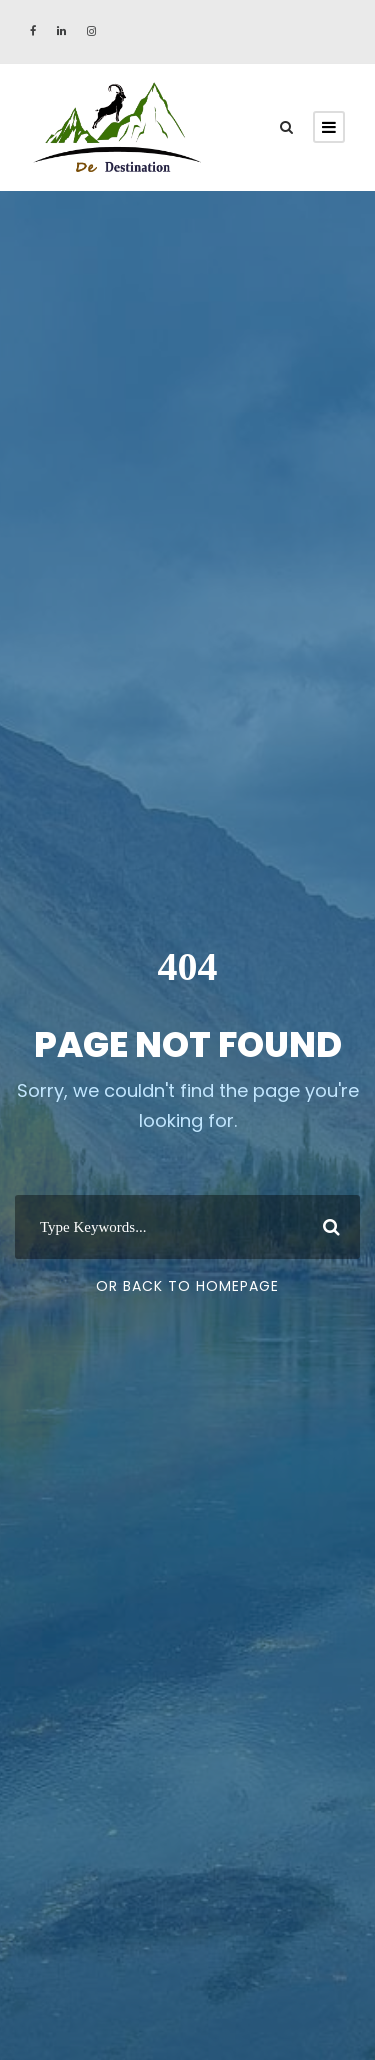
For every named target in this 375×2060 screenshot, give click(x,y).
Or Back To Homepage (187, 1286)
